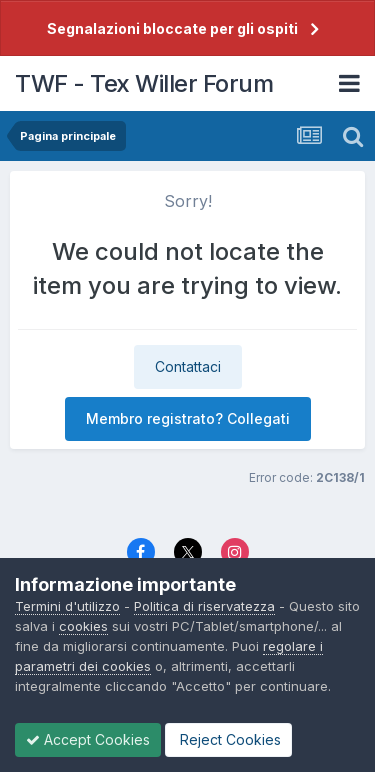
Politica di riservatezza (204, 606)
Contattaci (188, 366)
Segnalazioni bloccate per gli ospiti (172, 28)
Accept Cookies (88, 739)
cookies (83, 626)
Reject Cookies (228, 739)
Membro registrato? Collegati (188, 418)
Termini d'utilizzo (67, 606)
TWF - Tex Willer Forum (144, 83)
